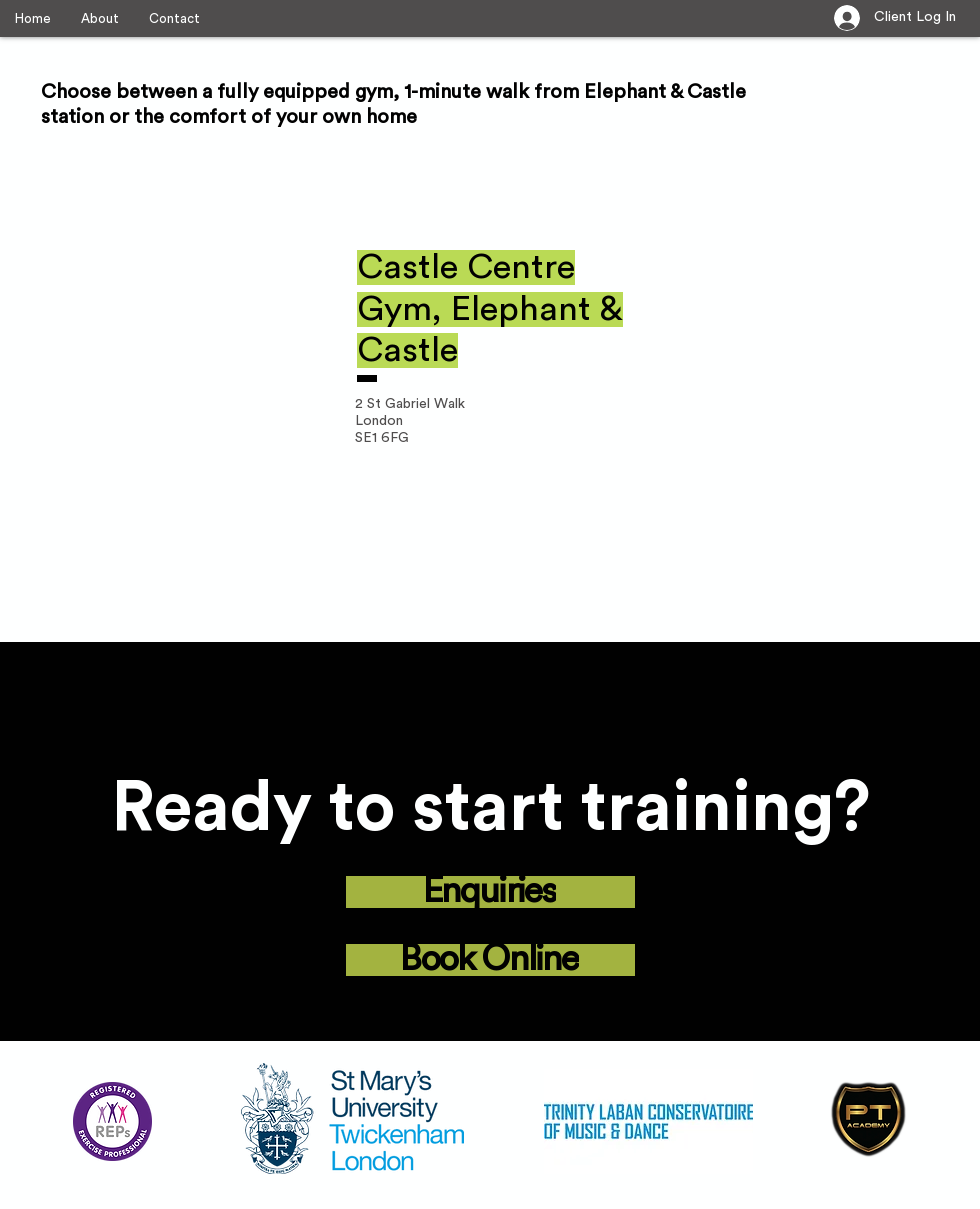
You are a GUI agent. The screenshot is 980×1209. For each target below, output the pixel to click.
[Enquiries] (490, 892)
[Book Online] (490, 960)
